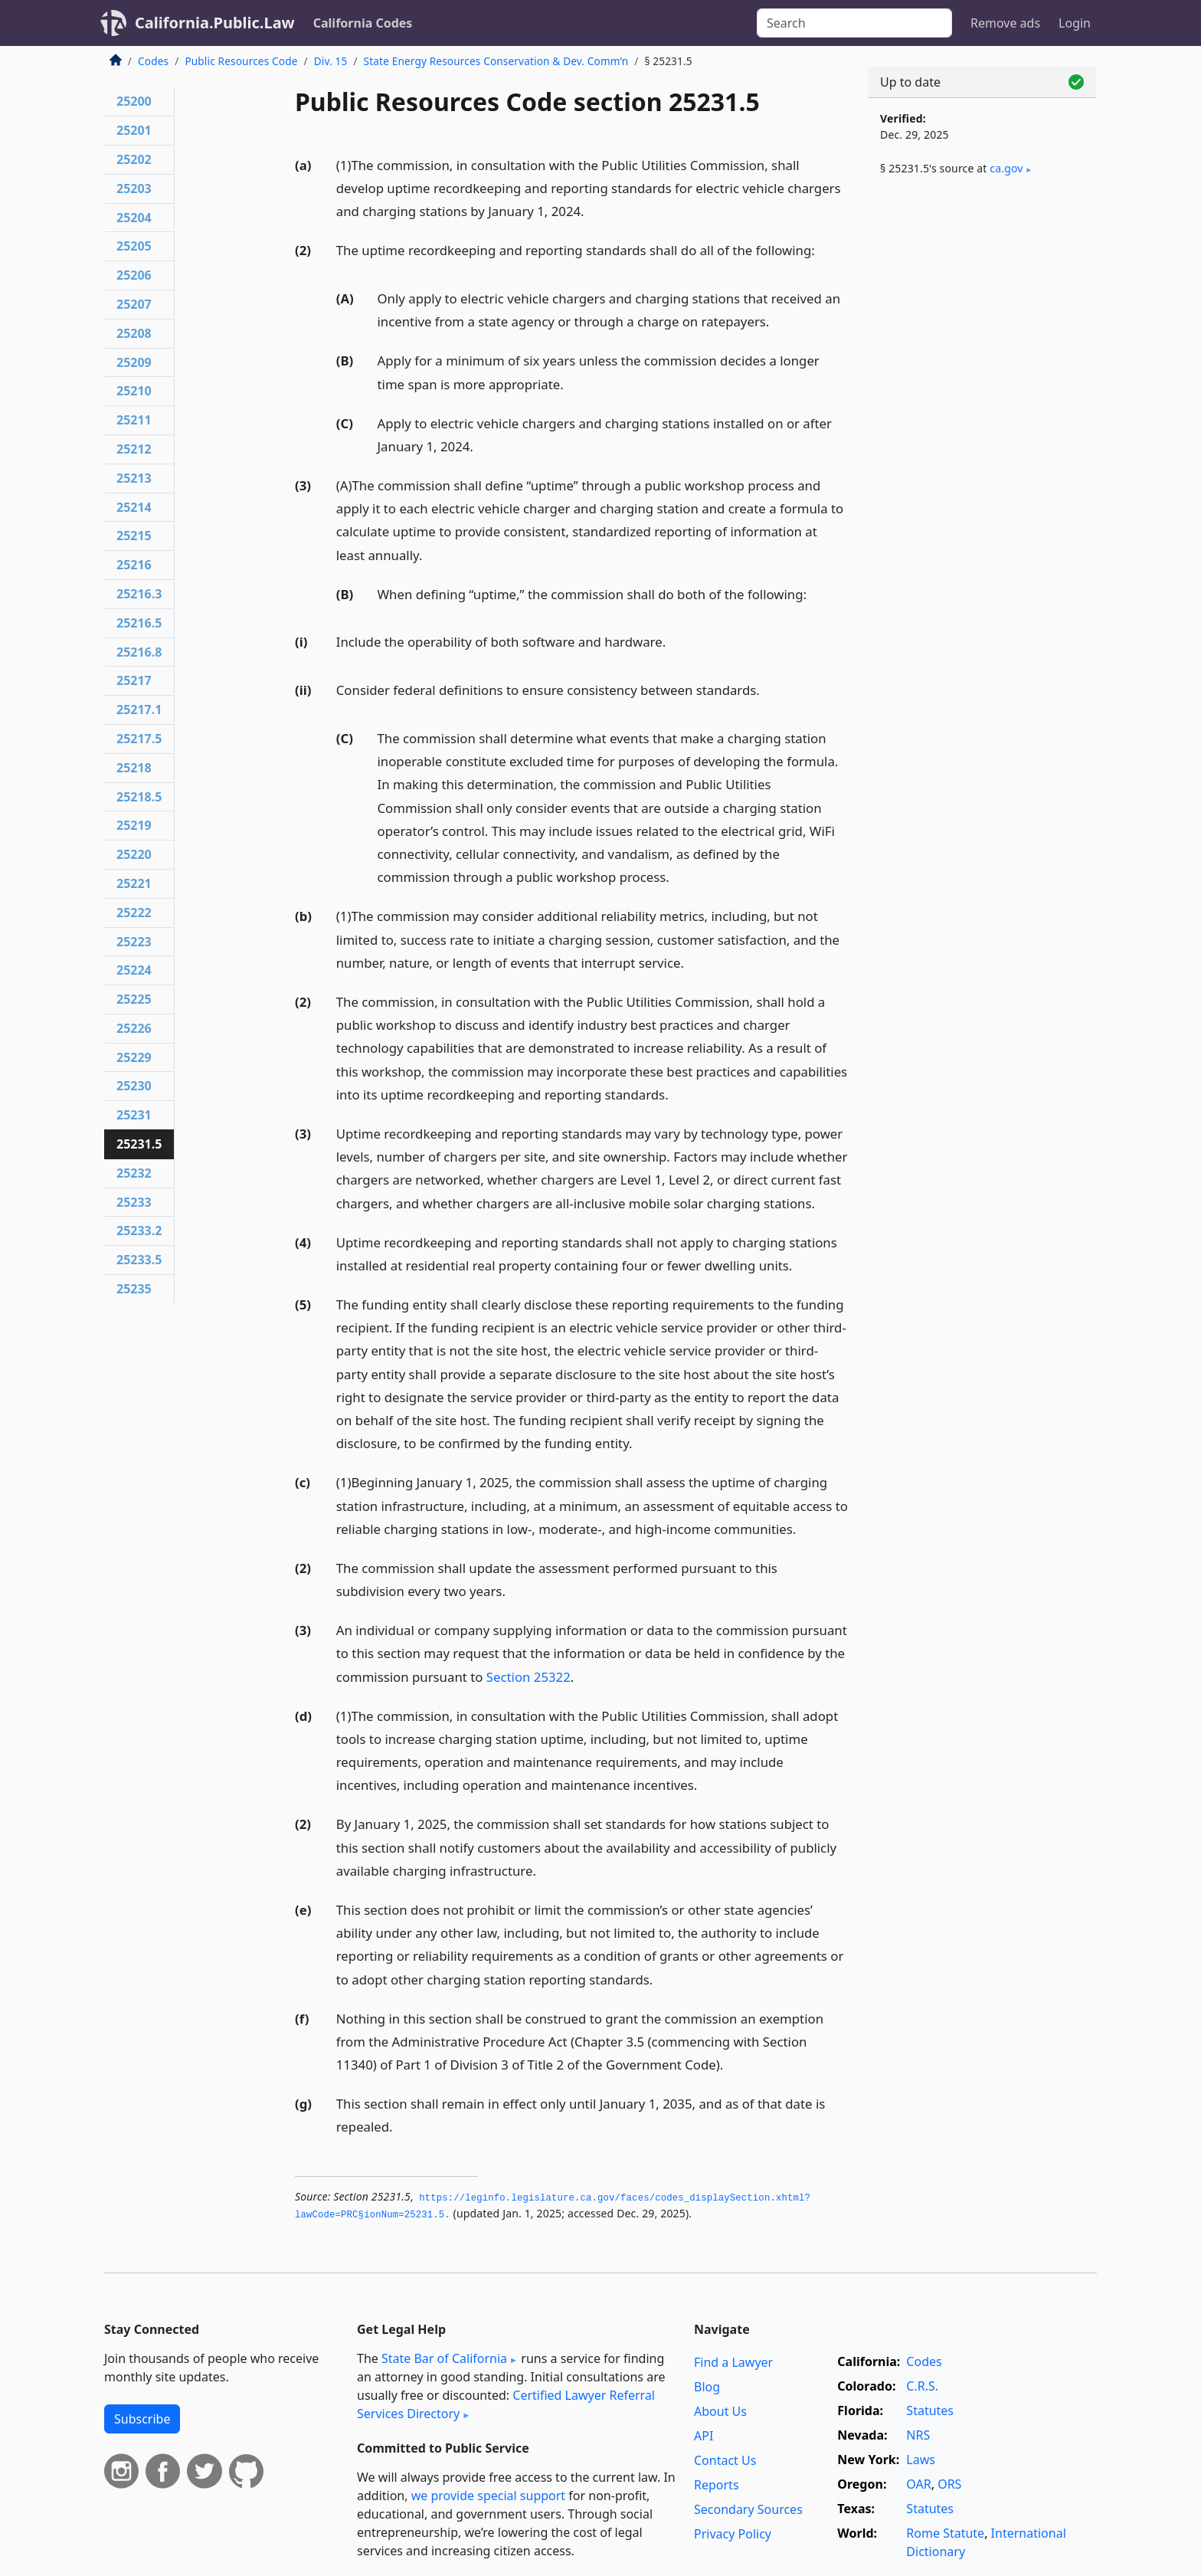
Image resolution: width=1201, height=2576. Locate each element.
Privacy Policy (732, 2533)
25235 (134, 1288)
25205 (134, 246)
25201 (134, 130)
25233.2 (139, 1230)
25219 (134, 825)
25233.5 (139, 1259)
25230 (134, 1085)
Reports (716, 2484)
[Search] (854, 23)
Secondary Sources (748, 2509)
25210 (134, 390)
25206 (134, 275)
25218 (134, 767)
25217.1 (139, 709)
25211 (134, 419)
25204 (134, 217)
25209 (134, 362)
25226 (134, 1028)
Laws (920, 2459)
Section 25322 (528, 1677)
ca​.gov (1006, 168)
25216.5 (139, 623)
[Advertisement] (982, 442)
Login (1075, 23)
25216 (134, 564)
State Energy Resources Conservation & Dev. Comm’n (496, 61)
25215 (134, 535)
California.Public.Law (215, 22)
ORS (949, 2484)
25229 (134, 1057)
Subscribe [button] (142, 2418)
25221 (134, 883)
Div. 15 (331, 61)
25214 (134, 507)
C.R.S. (922, 2386)
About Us (720, 2411)
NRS (918, 2435)
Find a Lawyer (733, 2362)
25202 (134, 159)
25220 (134, 854)
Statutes (930, 2410)
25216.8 (139, 652)
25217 (134, 680)
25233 (134, 1202)
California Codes (363, 23)
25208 (134, 333)
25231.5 (139, 1144)
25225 (134, 999)
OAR (918, 2484)
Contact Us (725, 2460)
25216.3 (139, 593)
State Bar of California (444, 2358)
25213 (134, 478)
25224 (134, 970)
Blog (707, 2386)
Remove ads (1005, 23)
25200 (134, 101)
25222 (134, 912)
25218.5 (139, 796)
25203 (134, 188)
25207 (134, 304)
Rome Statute (945, 2533)
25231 (134, 1114)
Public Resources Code (241, 61)
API (703, 2435)
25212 (134, 449)
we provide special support (488, 2495)
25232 (134, 1173)
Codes (153, 61)
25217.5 (139, 738)
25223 (134, 941)
